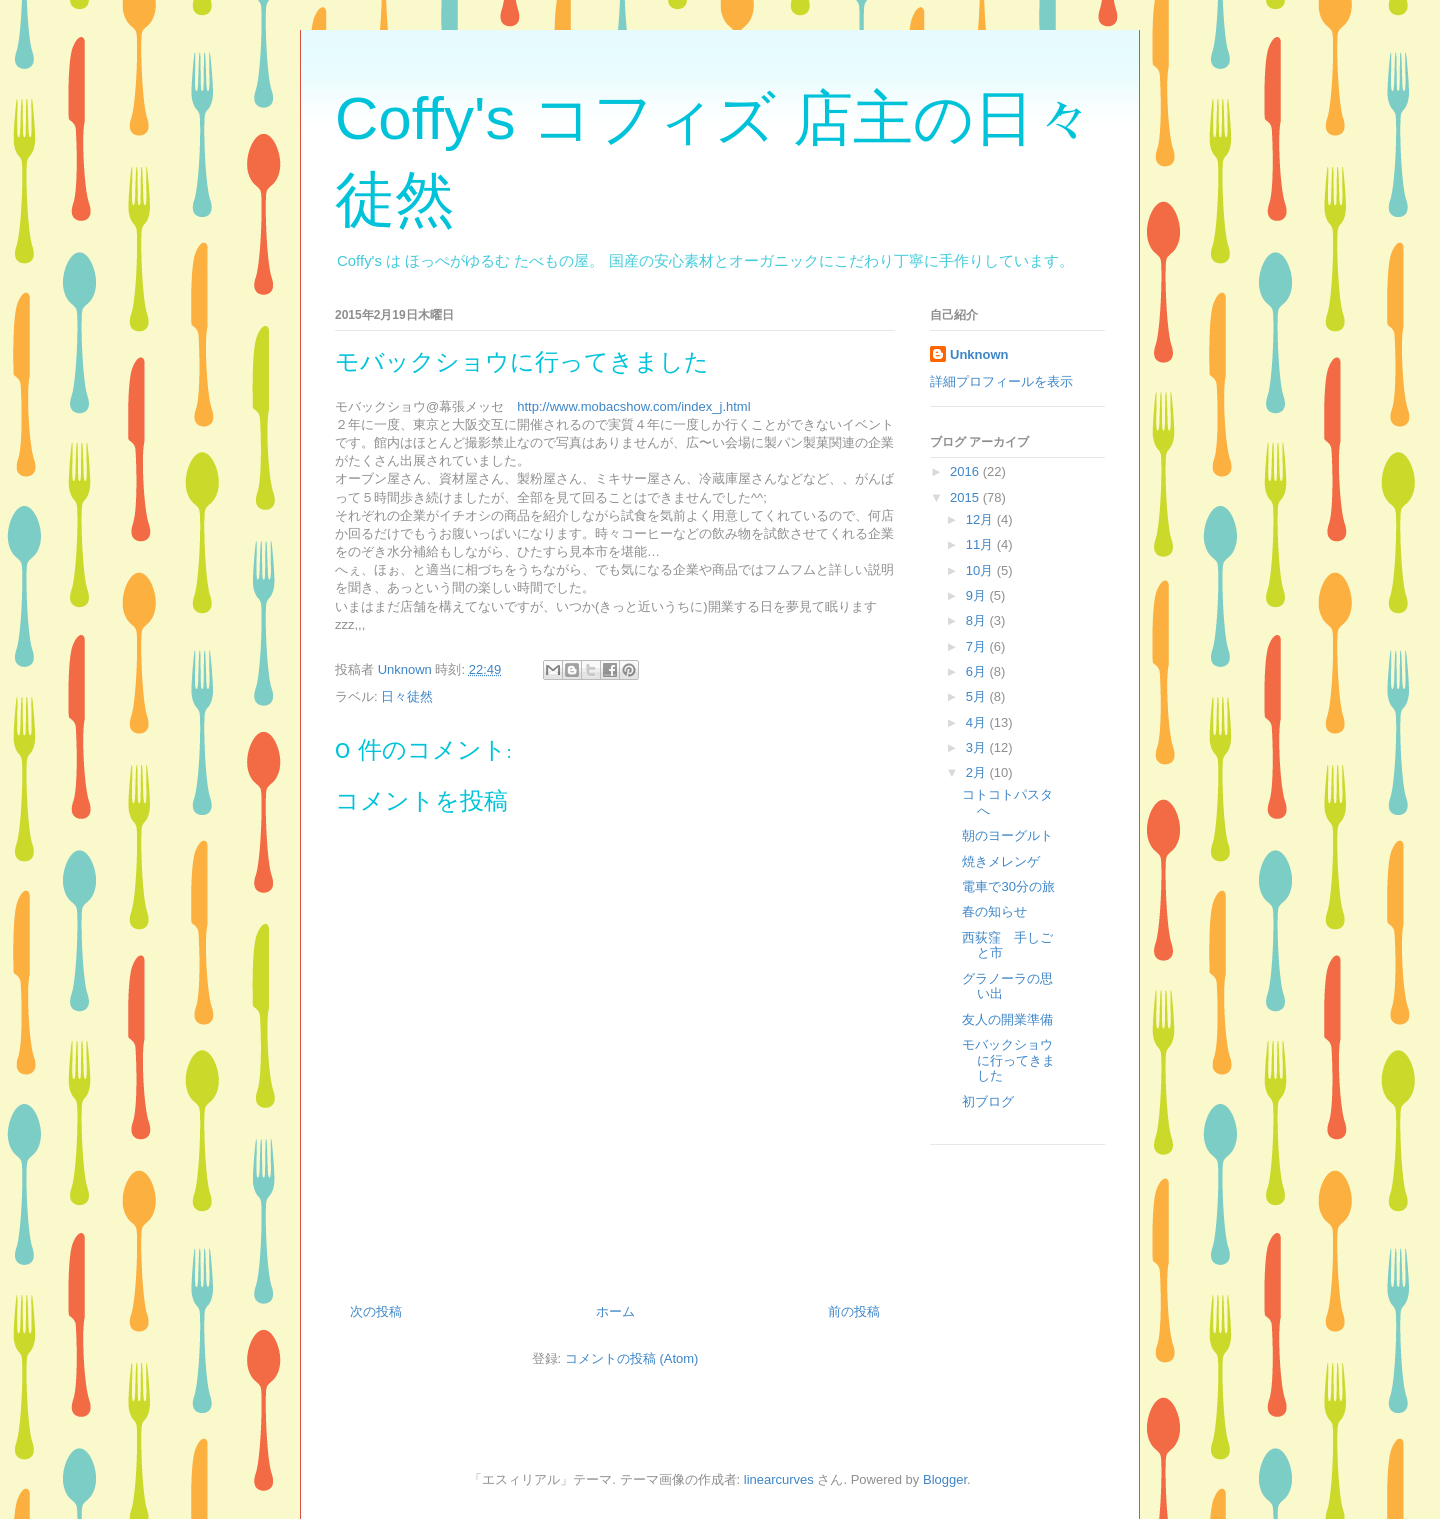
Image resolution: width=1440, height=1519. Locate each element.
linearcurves (779, 1479)
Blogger (945, 1479)
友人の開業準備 (1007, 1019)
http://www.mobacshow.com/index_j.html (633, 406)
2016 (966, 471)
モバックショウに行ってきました (1008, 1060)
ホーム (615, 1311)
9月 (978, 595)
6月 (978, 671)
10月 (981, 570)
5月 (978, 696)
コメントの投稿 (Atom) (632, 1358)
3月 (978, 747)
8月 (978, 620)
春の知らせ (994, 911)
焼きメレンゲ (1001, 861)
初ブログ (988, 1101)
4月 (978, 722)
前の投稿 (854, 1311)
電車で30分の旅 (1008, 886)
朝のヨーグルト (1007, 835)
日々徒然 (407, 696)
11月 (981, 544)
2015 (966, 497)
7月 (978, 646)
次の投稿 (376, 1311)
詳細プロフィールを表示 (1001, 381)
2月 (978, 772)
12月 (981, 519)
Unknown (979, 354)
